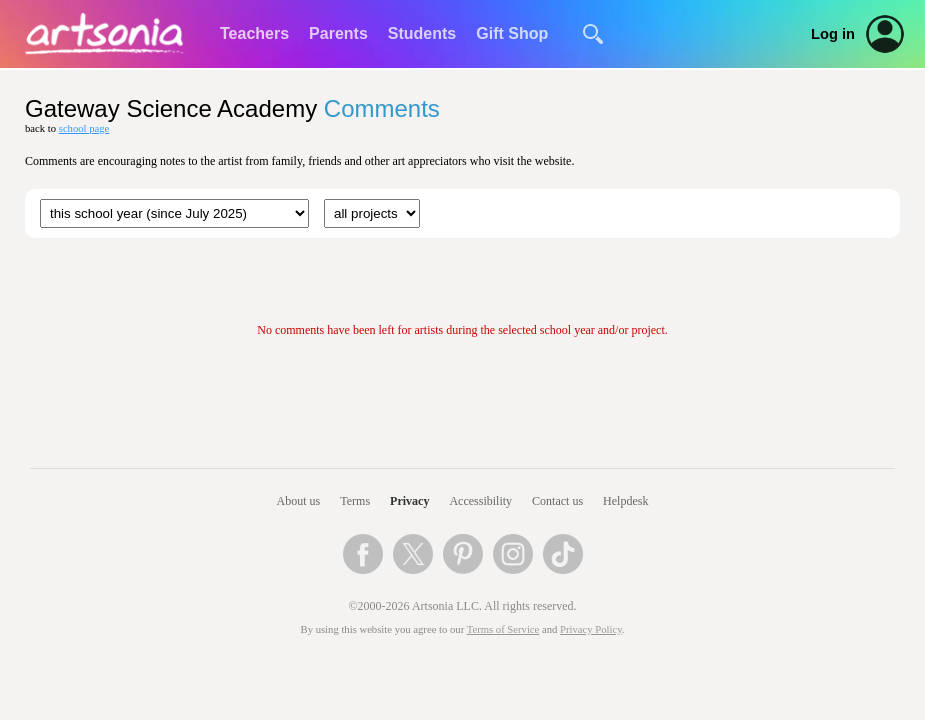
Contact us (557, 501)
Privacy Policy (591, 629)
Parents (338, 33)
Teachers (254, 33)
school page (84, 128)
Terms (355, 501)
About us (299, 501)
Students (422, 33)
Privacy (409, 501)
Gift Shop (512, 33)
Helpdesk (625, 501)
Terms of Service (503, 629)
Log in (833, 34)
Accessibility (480, 501)
